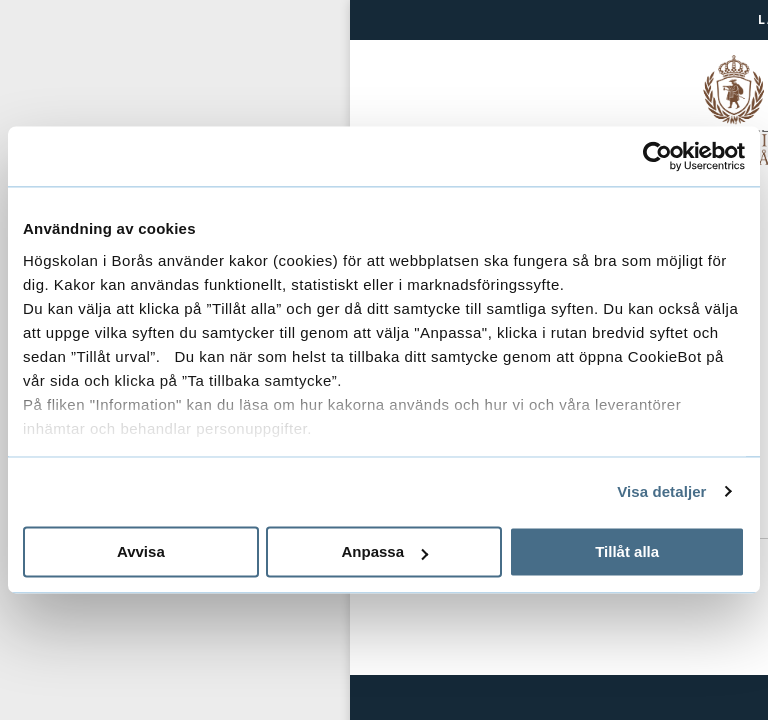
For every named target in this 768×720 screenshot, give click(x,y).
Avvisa (141, 551)
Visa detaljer (661, 491)
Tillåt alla (627, 551)
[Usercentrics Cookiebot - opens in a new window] (657, 156)
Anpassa (384, 551)
